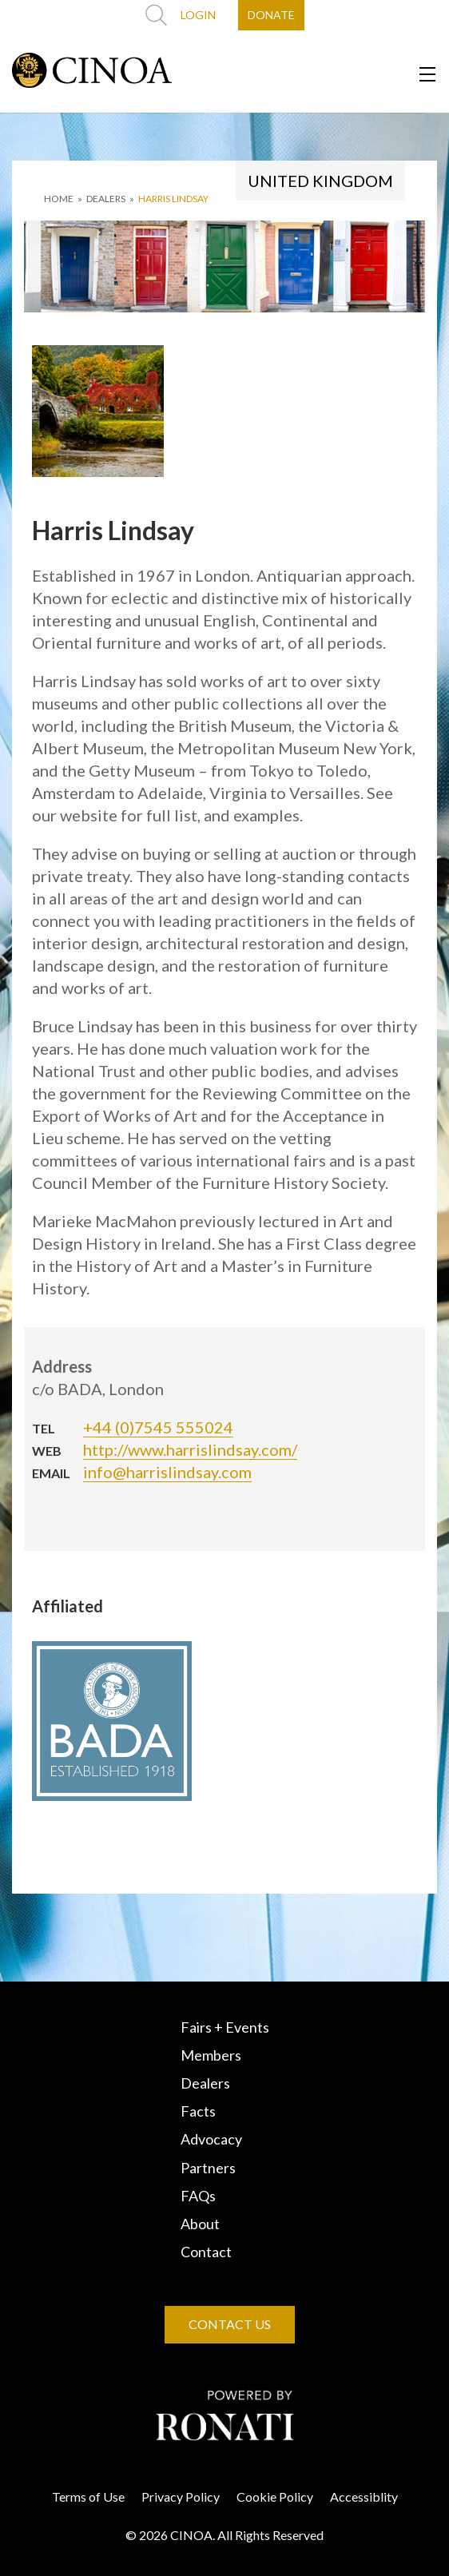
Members (211, 2055)
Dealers (205, 2083)
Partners (208, 2167)
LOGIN (198, 15)
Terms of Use (88, 2496)
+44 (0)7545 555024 (158, 1427)
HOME (59, 199)
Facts (198, 2111)
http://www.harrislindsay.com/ (190, 1449)
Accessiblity (364, 2496)
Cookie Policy (274, 2496)
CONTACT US (230, 2324)
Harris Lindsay (173, 199)
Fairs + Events (225, 2027)
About (200, 2223)
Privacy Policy (180, 2496)
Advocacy (211, 2139)
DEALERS (105, 199)
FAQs (198, 2195)
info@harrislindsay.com (167, 1471)
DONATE (271, 15)
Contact (206, 2251)
